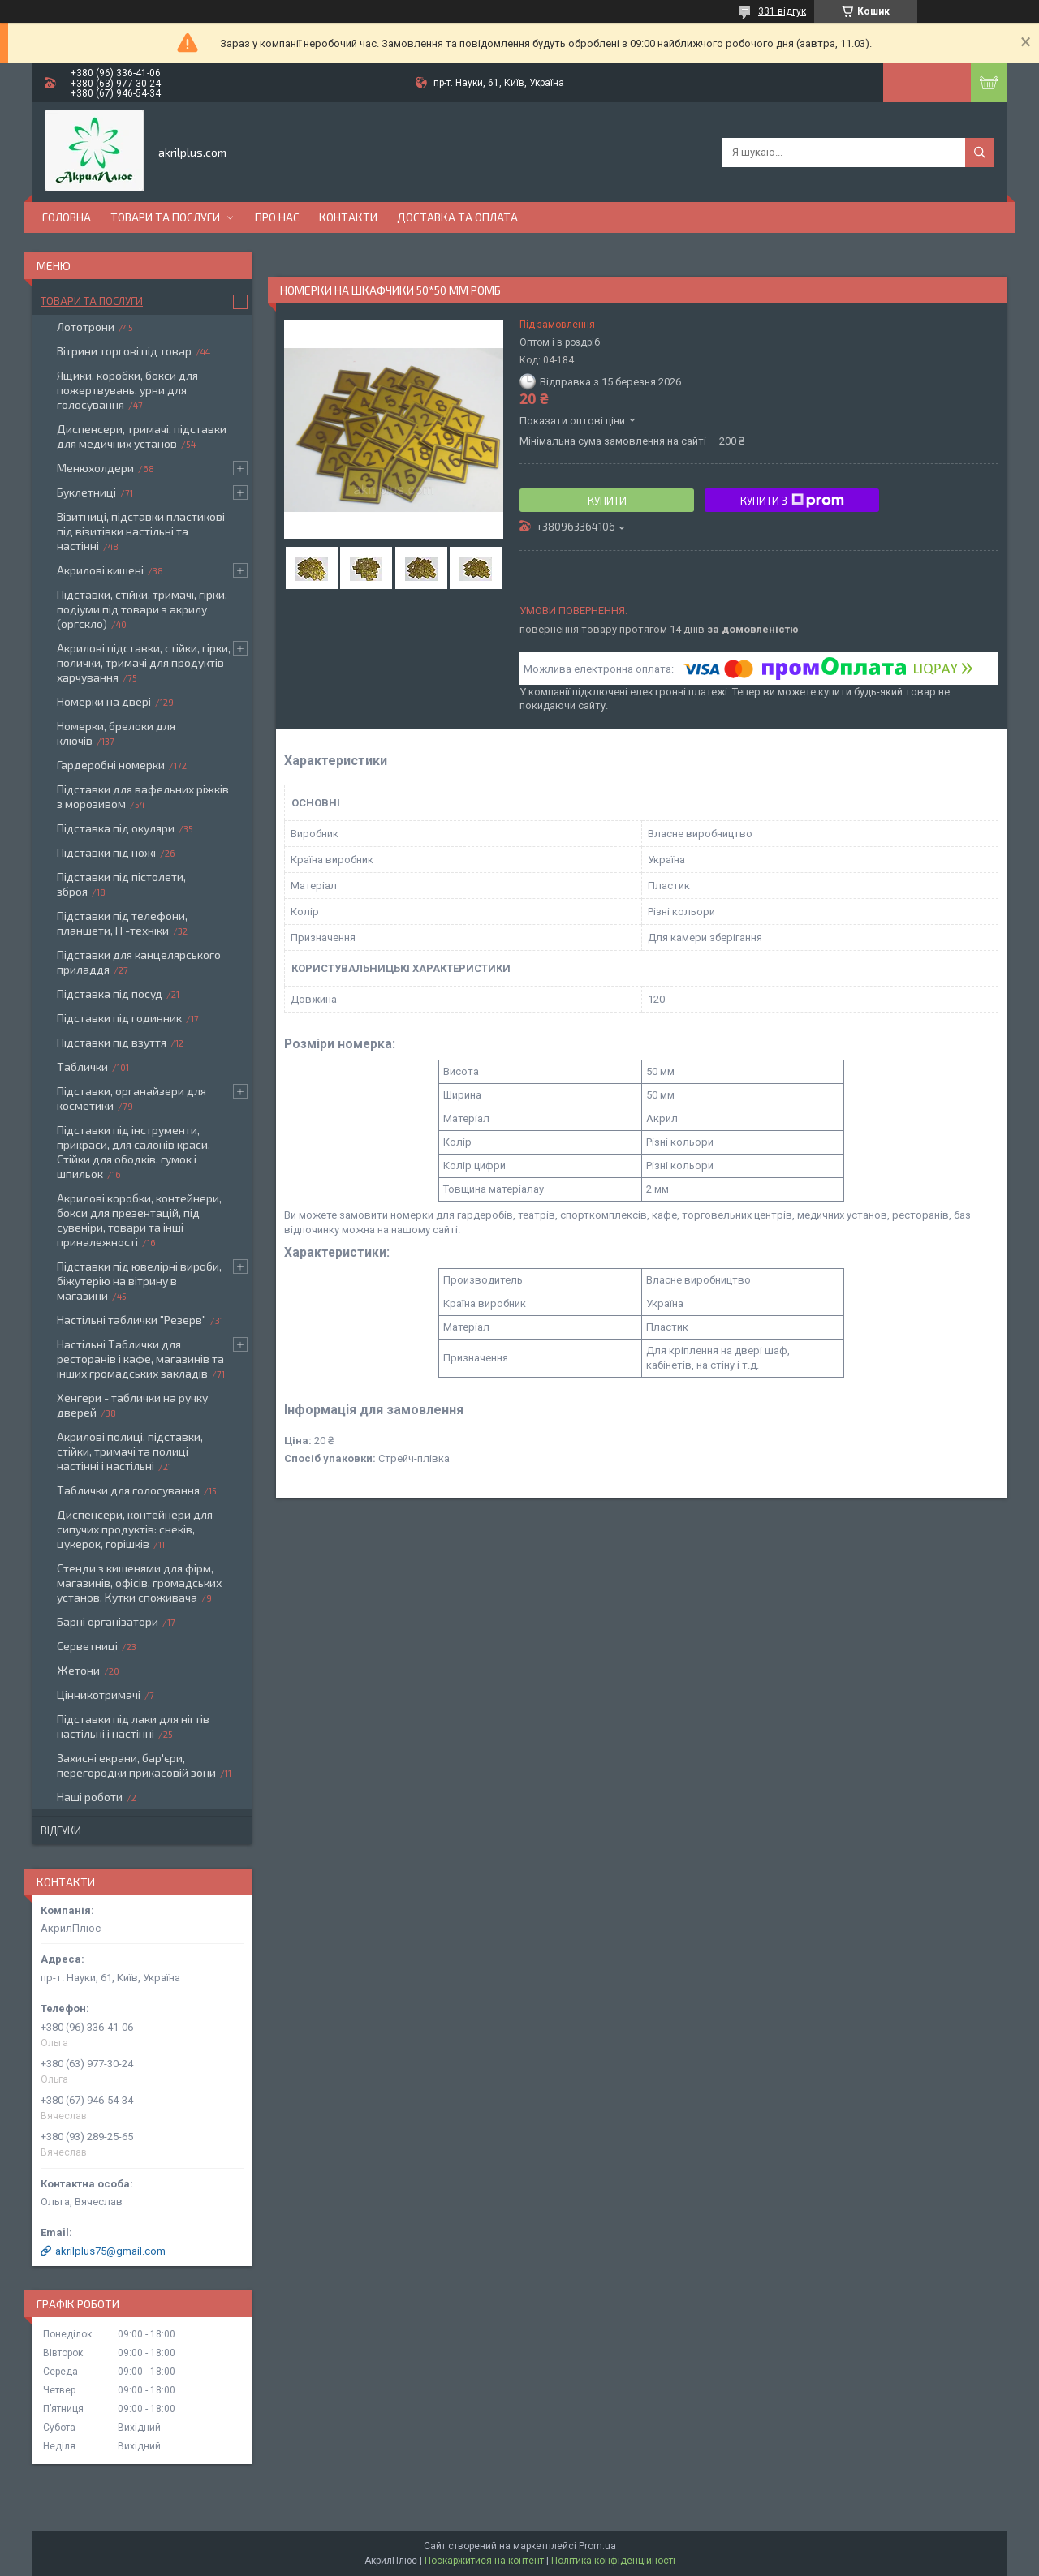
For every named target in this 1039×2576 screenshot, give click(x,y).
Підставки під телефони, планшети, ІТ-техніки (122, 923)
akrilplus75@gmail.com (110, 2251)
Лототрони (85, 326)
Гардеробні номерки (111, 765)
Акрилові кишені (100, 570)
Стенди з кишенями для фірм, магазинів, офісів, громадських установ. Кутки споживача (139, 1582)
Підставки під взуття (111, 1042)
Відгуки (61, 1830)
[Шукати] (979, 152)
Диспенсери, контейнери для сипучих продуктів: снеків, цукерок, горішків (135, 1528)
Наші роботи (90, 1797)
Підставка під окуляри (116, 828)
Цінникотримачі (98, 1694)
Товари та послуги (165, 217)
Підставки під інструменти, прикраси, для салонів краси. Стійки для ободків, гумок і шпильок (133, 1151)
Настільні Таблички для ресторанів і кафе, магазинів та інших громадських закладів (140, 1358)
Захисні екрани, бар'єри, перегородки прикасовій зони (136, 1765)
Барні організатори (107, 1621)
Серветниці (87, 1646)
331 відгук (782, 11)
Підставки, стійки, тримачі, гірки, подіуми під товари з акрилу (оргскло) (142, 608)
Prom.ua (597, 2546)
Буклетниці (86, 492)
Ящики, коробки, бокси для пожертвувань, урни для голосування (127, 389)
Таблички (82, 1066)
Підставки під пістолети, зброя (121, 884)
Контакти (348, 217)
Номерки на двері (104, 701)
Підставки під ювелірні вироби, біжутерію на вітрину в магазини (139, 1280)
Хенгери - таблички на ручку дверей (132, 1405)
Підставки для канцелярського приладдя (139, 962)
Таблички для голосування (128, 1490)
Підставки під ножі (106, 852)
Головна (66, 217)
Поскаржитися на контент (484, 2560)
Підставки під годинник (119, 1018)
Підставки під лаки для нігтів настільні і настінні (133, 1726)
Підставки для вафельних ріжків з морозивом (143, 796)
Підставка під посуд (109, 993)
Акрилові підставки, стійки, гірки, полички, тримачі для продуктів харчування (144, 662)
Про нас (277, 217)
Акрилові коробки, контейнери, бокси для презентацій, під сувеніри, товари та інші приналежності (139, 1220)
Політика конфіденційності (613, 2560)
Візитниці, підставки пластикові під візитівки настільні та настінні (141, 531)
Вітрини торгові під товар (124, 351)
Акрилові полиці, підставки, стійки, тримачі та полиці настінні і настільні (130, 1451)
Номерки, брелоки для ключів (116, 733)
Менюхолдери (95, 468)
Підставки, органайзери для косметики (131, 1098)
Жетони (78, 1670)
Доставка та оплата (457, 217)
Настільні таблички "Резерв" (131, 1320)
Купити (607, 500)
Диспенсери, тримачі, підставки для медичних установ (141, 436)
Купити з (792, 500)
